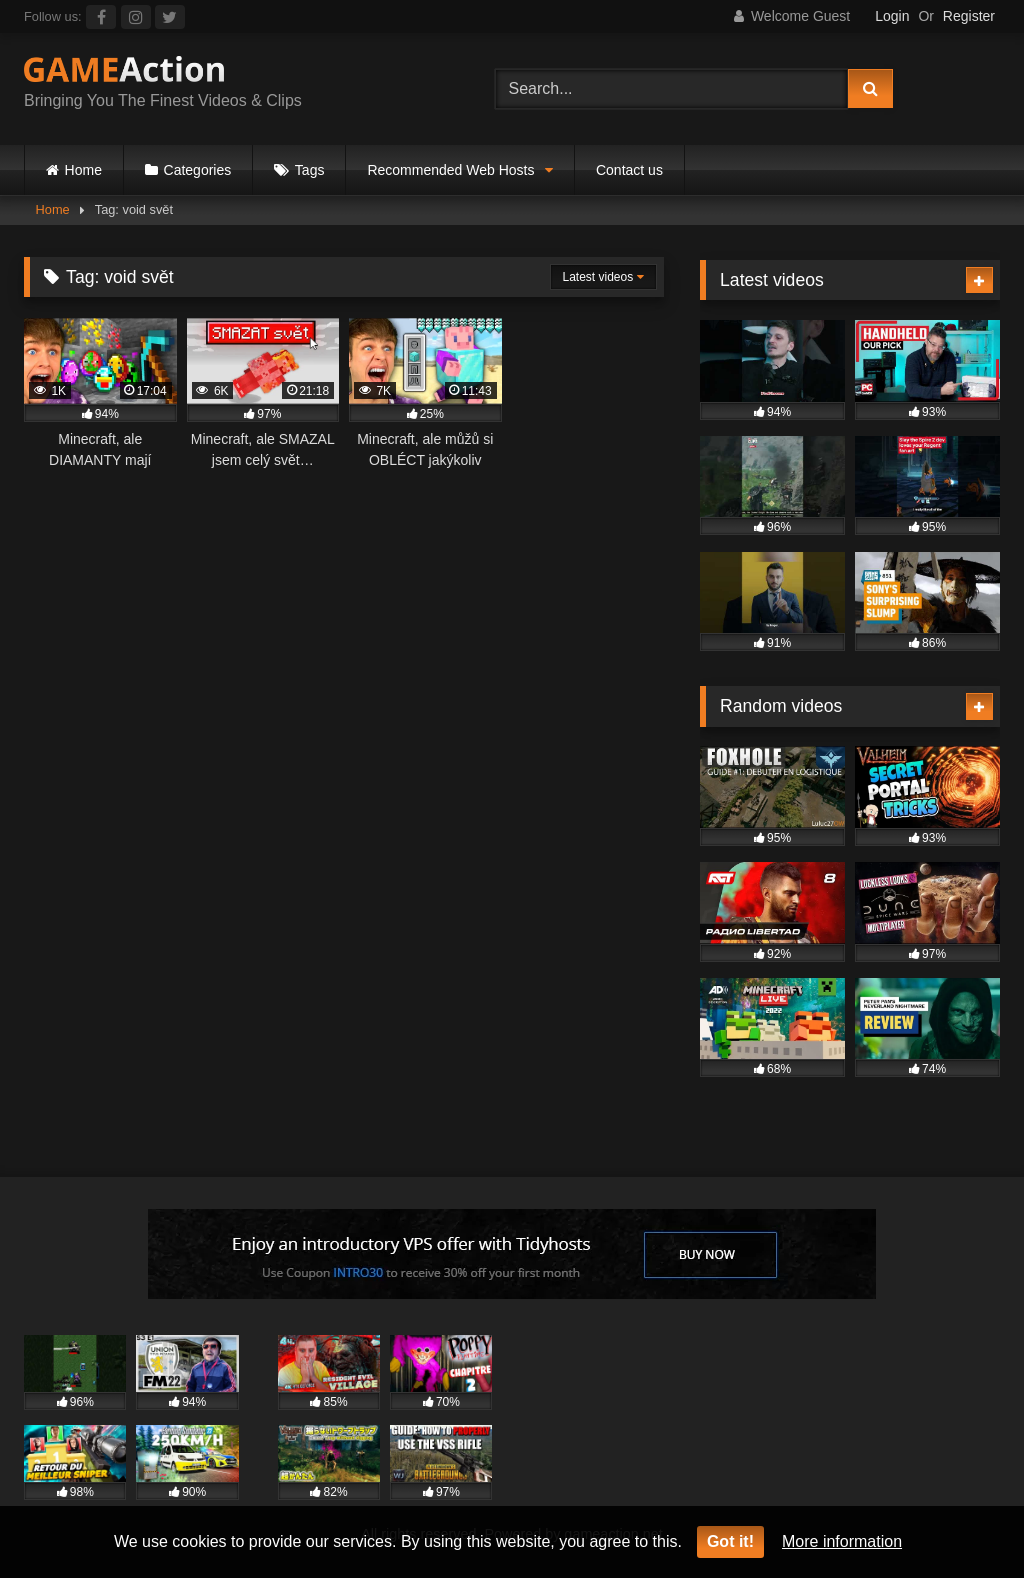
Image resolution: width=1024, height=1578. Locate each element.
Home (83, 170)
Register (969, 16)
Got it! (730, 1541)
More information (842, 1541)
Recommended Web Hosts (450, 170)
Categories (198, 170)
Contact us (629, 170)
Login (892, 16)
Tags (310, 170)
